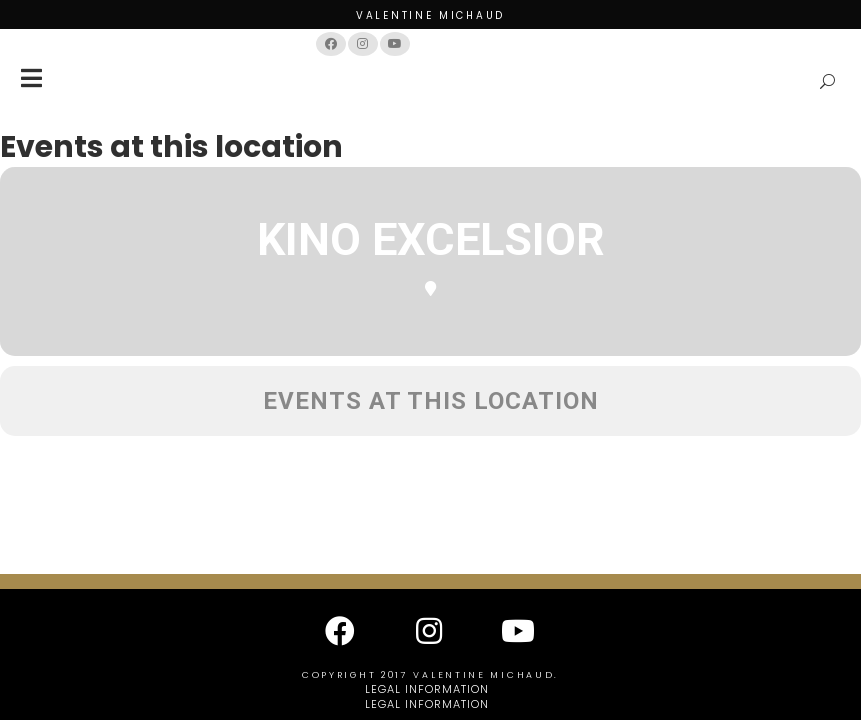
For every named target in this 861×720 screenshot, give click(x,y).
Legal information (427, 689)
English (511, 43)
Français (449, 43)
